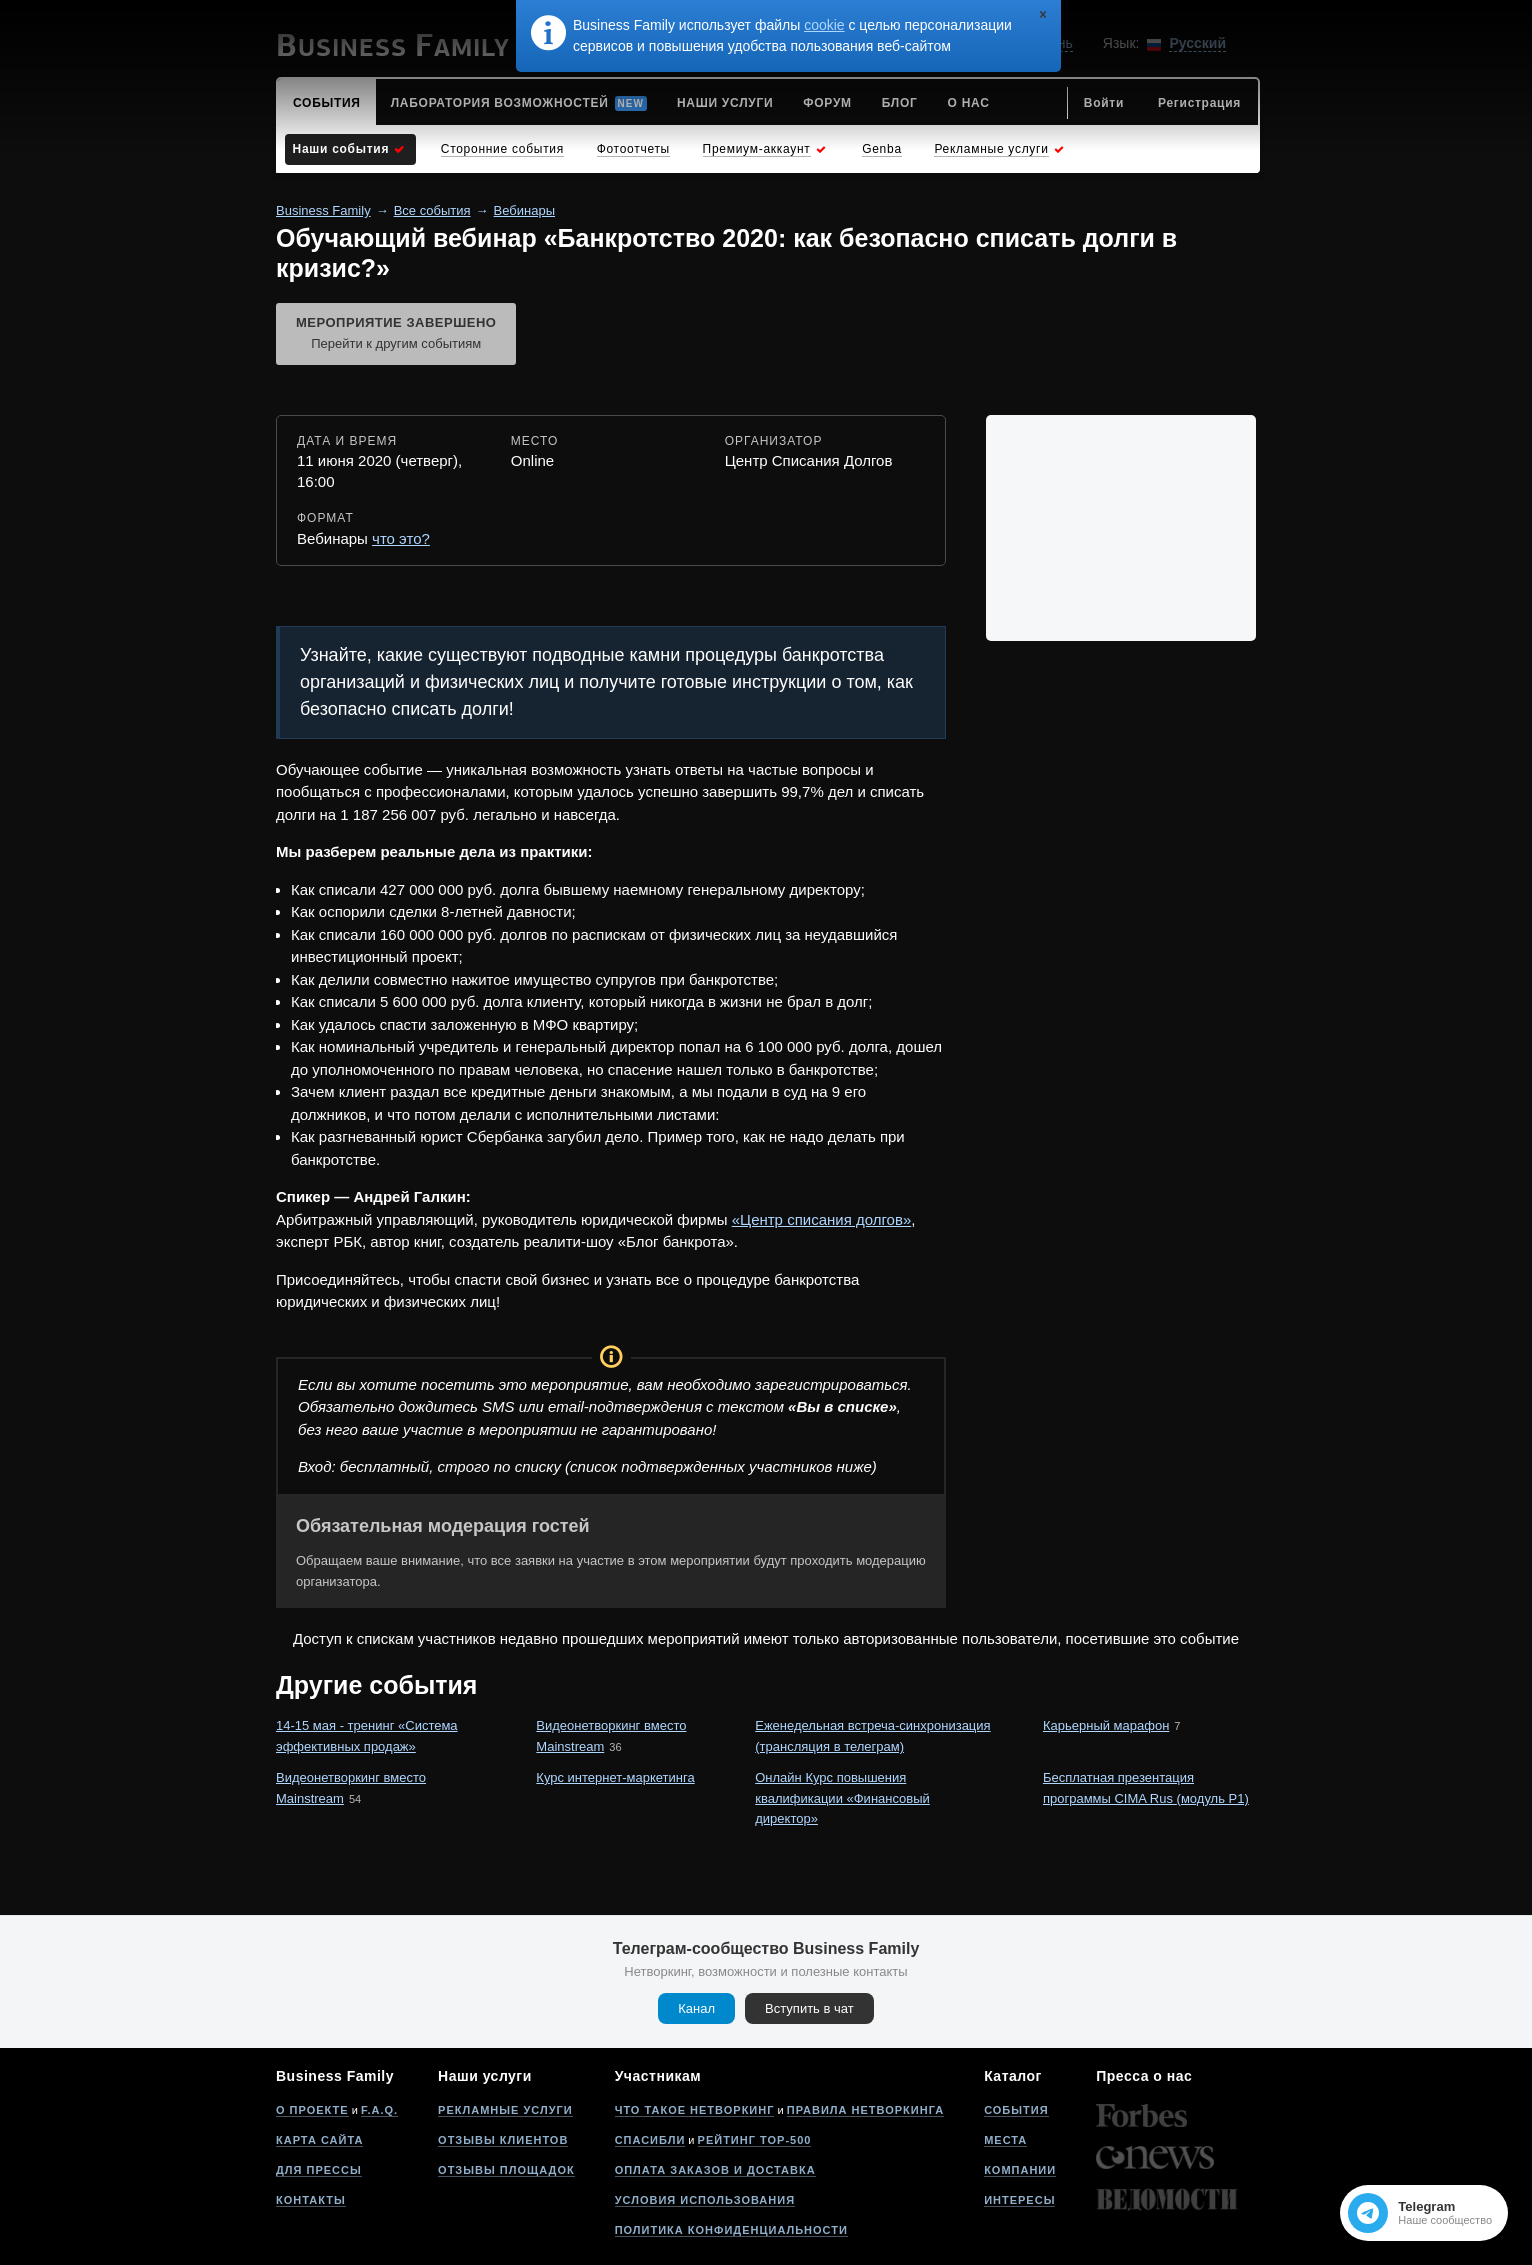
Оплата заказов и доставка (715, 2170)
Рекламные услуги (505, 2110)
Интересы (1019, 2200)
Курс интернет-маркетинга (615, 1777)
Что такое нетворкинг (695, 2110)
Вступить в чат (809, 2008)
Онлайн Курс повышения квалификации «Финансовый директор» (842, 1798)
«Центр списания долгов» (822, 1219)
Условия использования (705, 2200)
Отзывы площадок (506, 2170)
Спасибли (650, 2140)
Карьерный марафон (1106, 1725)
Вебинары (524, 210)
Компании (1020, 2170)
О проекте (312, 2110)
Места (1005, 2140)
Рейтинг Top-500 (755, 2140)
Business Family (323, 210)
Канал (696, 2008)
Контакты (311, 2200)
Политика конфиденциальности (731, 2230)
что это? (401, 538)
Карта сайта (319, 2140)
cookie (824, 25)
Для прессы (319, 2170)
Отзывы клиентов (503, 2140)
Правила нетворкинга (865, 2110)
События (1016, 2110)
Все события (432, 210)
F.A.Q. (379, 2110)
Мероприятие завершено (396, 335)
